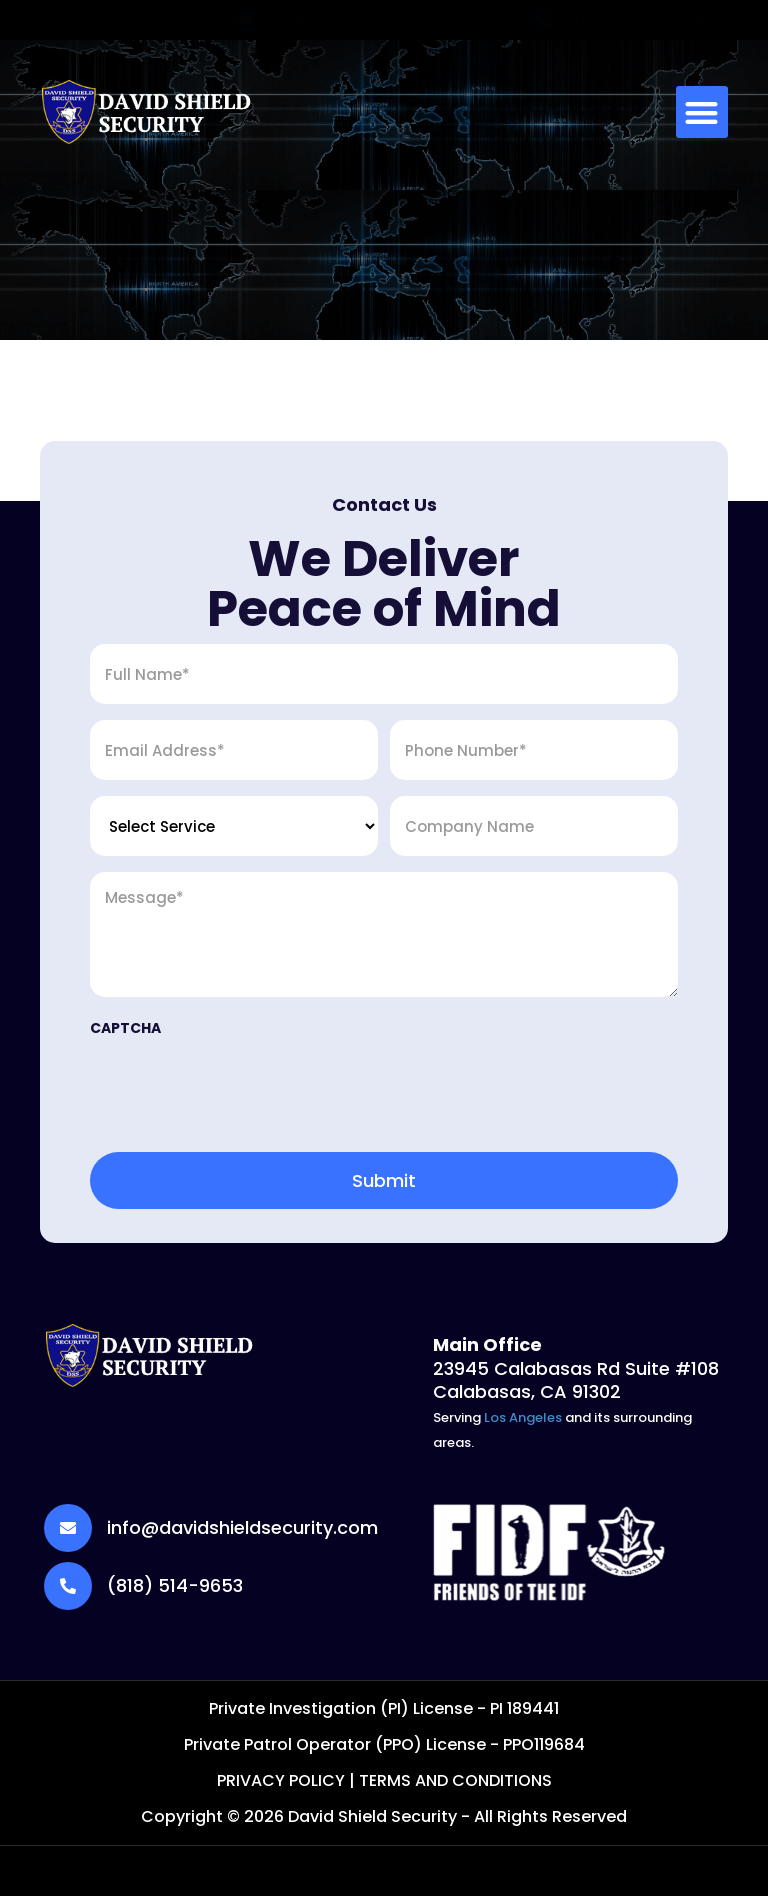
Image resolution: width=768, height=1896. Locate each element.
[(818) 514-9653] (68, 1586)
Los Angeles (523, 1417)
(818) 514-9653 (175, 1585)
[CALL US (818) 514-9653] (541, 20)
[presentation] (242, 1091)
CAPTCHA (125, 1028)
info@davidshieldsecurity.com (375, 20)
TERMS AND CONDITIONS (455, 1780)
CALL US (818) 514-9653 (644, 20)
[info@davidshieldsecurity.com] (246, 20)
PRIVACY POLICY (281, 1780)
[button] (702, 112)
